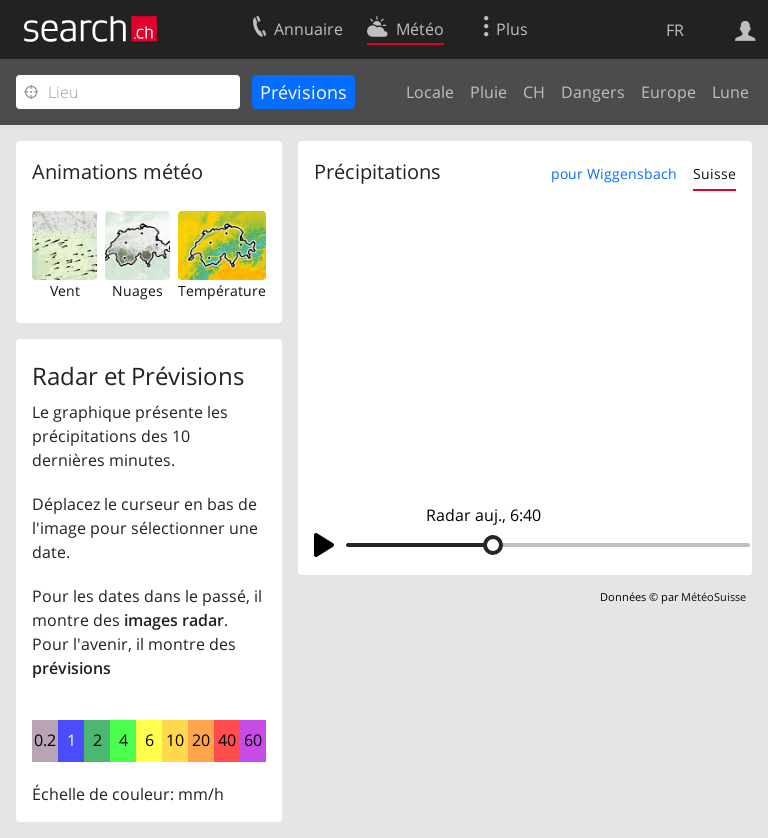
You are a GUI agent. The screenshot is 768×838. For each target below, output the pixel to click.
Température (222, 290)
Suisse (714, 173)
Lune (730, 92)
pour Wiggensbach (614, 173)
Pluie (488, 92)
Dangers (593, 92)
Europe (668, 92)
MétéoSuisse (713, 596)
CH (534, 92)
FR (675, 30)
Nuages (137, 290)
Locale (430, 92)
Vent (65, 290)
